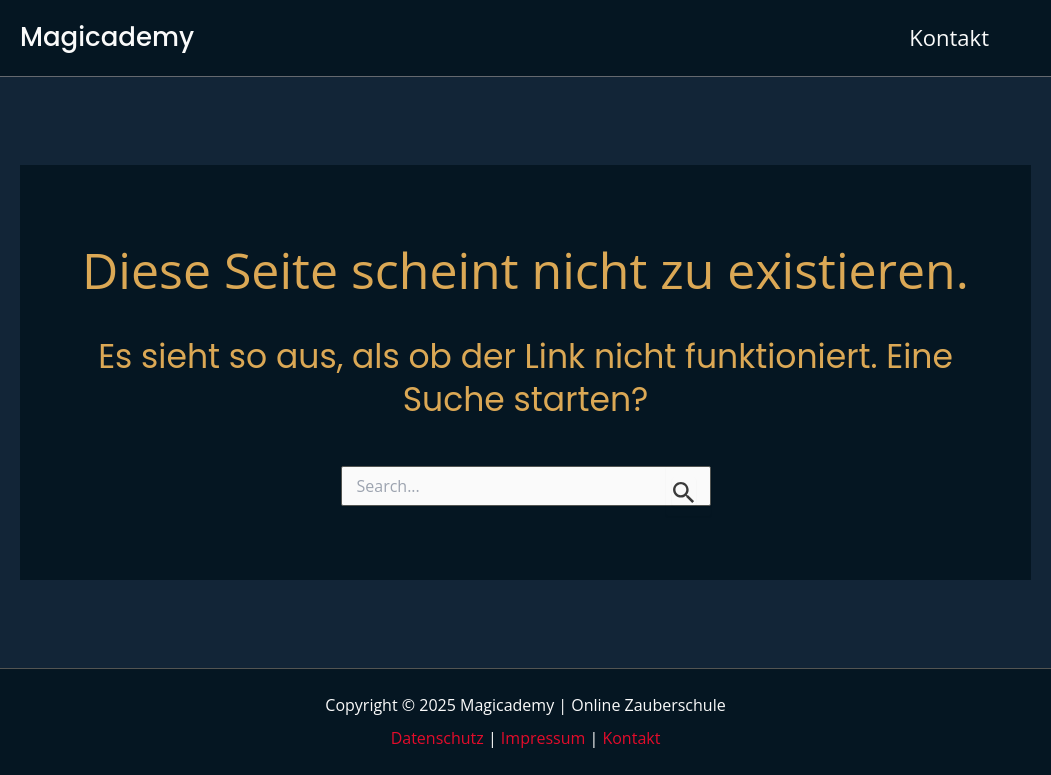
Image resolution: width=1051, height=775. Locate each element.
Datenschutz (437, 738)
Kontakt (631, 738)
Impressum (543, 738)
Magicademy (107, 37)
